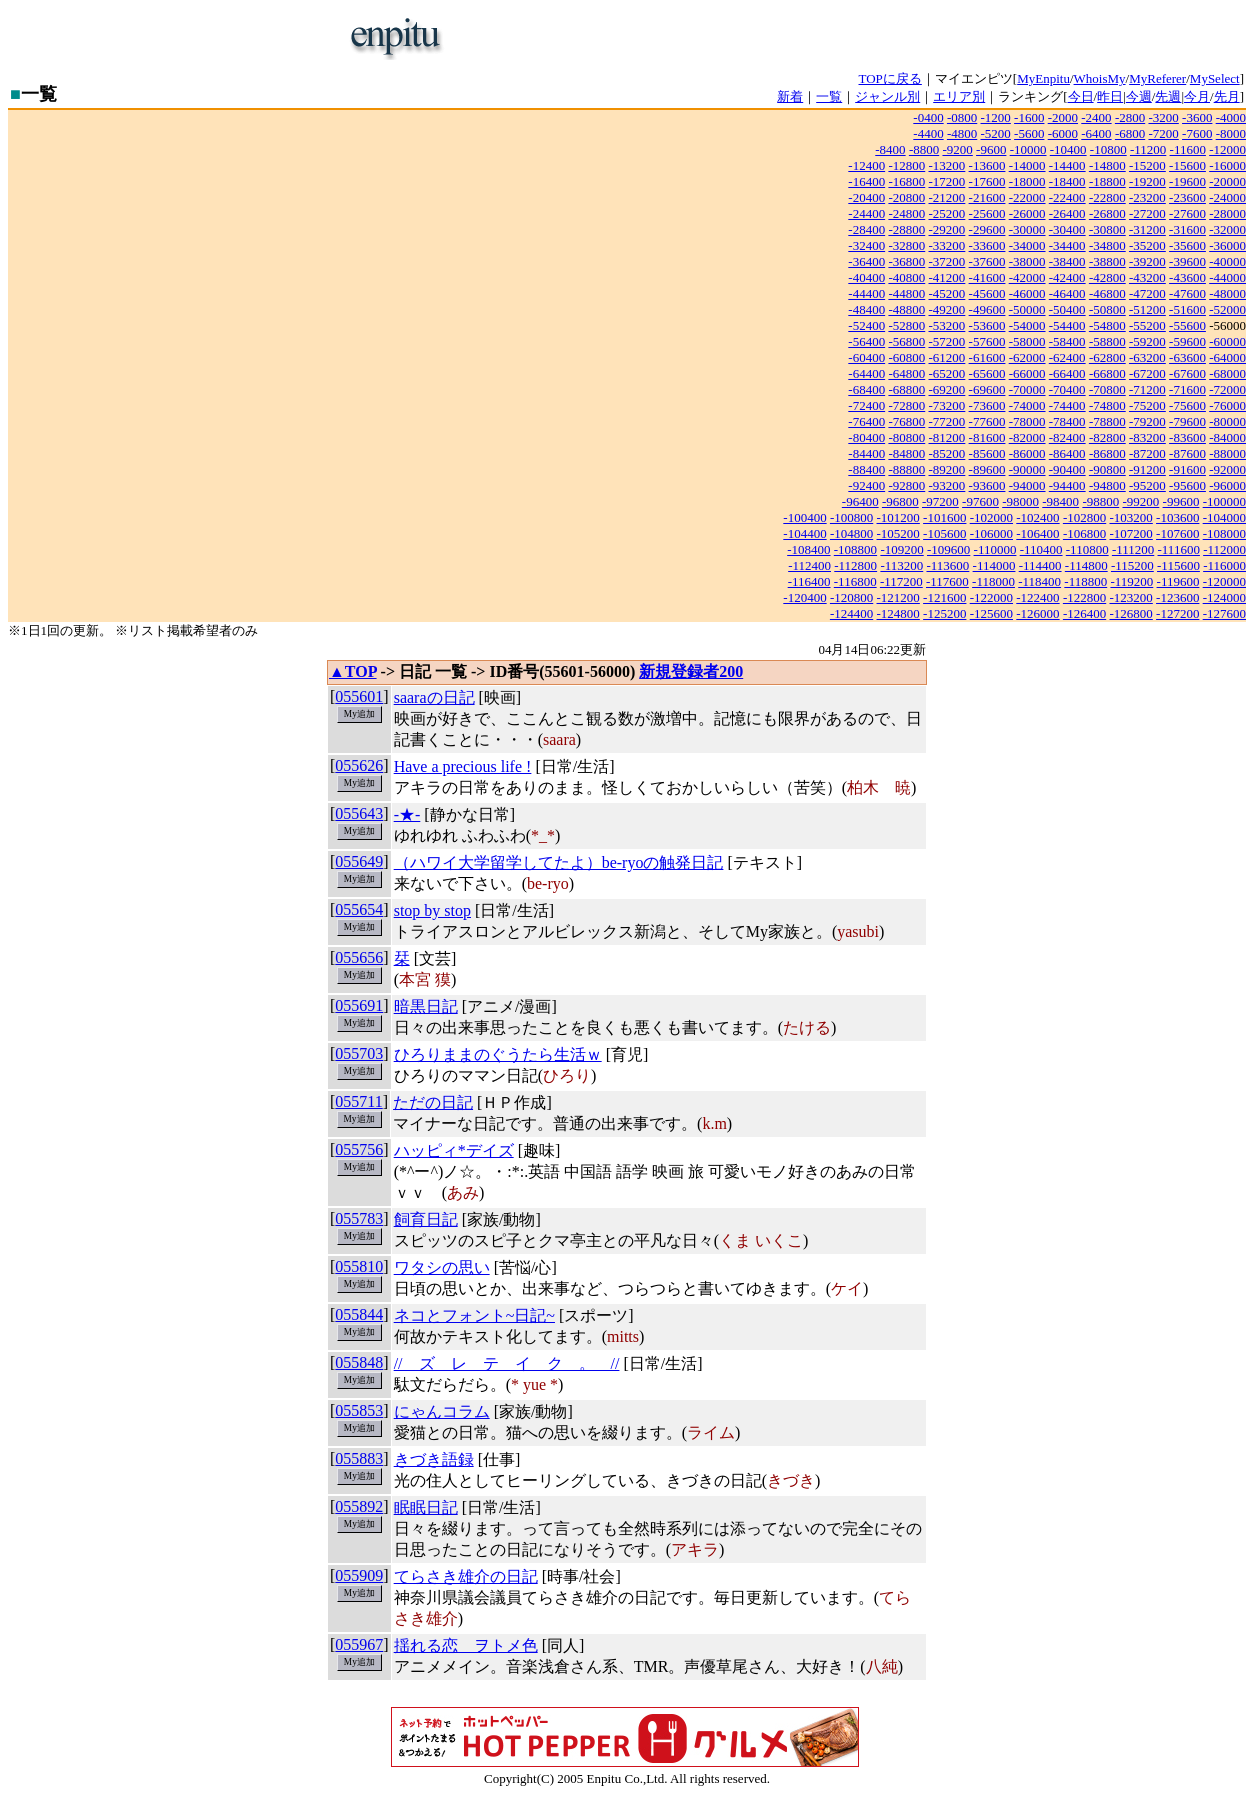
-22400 (1067, 197)
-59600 (1187, 341)
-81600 (987, 437)
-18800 (1107, 181)
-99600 (1181, 501)
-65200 (947, 373)
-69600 (987, 389)
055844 (359, 1314)
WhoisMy (1100, 78)
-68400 (866, 389)
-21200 (947, 197)
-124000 (1224, 597)
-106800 (1084, 533)
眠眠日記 (426, 1507)
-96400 (860, 501)
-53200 (947, 325)
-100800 (851, 517)
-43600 (1187, 277)
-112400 (809, 565)
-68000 (1227, 373)
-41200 (947, 277)
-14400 (1067, 165)
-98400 (1060, 501)
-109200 (901, 549)
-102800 (1084, 517)
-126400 (1084, 613)
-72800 (906, 405)
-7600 (1197, 133)
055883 (359, 1458)
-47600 (1187, 293)
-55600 (1187, 325)
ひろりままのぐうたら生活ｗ (498, 1054)
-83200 (1147, 437)
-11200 (1148, 149)
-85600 (987, 453)
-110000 (995, 549)
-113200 (901, 565)
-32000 (1227, 229)
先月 (1227, 96)
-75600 (1187, 405)
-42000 (1027, 277)
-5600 (1029, 133)
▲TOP (353, 671)
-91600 (1187, 469)
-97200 (940, 501)
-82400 (1067, 437)
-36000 (1227, 245)
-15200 (1147, 165)
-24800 (906, 213)
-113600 (947, 565)
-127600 (1224, 613)
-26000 (1027, 213)
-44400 (866, 293)
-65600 (987, 373)
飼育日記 (426, 1219)
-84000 (1227, 437)
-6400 (1096, 133)
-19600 (1187, 181)
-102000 (991, 517)
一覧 (829, 96)
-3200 (1163, 117)
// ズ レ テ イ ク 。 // (507, 1363)
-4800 (962, 133)
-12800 (906, 165)
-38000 (1027, 261)
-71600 (1187, 389)
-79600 (1187, 421)
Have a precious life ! (463, 766)
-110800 (1087, 549)
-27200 (1147, 213)
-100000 (1224, 501)
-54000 (1027, 325)
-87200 (1147, 453)
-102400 (1037, 517)
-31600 (1187, 229)
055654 (359, 909)
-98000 (1020, 501)
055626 (359, 765)
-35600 (1187, 245)
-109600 (948, 549)
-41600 (987, 277)
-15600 (1187, 165)
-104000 (1224, 517)
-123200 (1130, 597)
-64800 (906, 373)
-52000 (1227, 309)
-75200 (1147, 405)
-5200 (996, 133)
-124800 (898, 613)
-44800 (906, 293)
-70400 (1067, 389)
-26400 (1067, 213)
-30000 (1027, 229)
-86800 (1107, 453)
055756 (359, 1149)
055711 (358, 1101)
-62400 (1067, 357)
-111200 (1133, 549)
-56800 (906, 341)
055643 (359, 813)
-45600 (987, 293)
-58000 (1027, 341)
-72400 (866, 405)
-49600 (987, 309)
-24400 (866, 213)
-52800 (906, 325)
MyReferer (1157, 78)
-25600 (987, 213)
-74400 (1067, 405)
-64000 (1227, 357)
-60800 (906, 357)
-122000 (991, 597)
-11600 (1188, 149)
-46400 (1067, 293)
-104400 (804, 533)
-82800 (1107, 437)
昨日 (1110, 96)
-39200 (1147, 261)
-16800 (906, 181)
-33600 (987, 245)
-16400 (866, 181)
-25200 (947, 213)
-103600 (1177, 517)
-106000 (991, 533)
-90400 (1067, 469)
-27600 (1187, 213)
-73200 (947, 405)
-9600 (991, 149)
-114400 (1040, 565)
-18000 (1027, 181)
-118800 (1085, 581)
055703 (359, 1053)
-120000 (1224, 581)
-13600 (987, 165)
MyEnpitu (1043, 78)
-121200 (898, 597)
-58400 (1067, 341)
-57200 (947, 341)
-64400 (866, 373)
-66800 (1107, 373)
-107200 (1130, 533)
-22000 (1027, 197)
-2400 (1096, 117)
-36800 (906, 261)
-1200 (996, 117)
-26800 (1107, 213)
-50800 (1107, 309)
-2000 (1063, 117)
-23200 (1147, 197)
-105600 (944, 533)
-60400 (866, 357)
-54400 (1067, 325)
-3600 (1197, 117)
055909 (359, 1575)
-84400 (866, 453)
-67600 (1187, 373)
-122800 (1084, 597)
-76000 (1227, 405)
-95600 (1187, 485)
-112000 (1224, 549)
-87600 (1187, 453)
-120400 (804, 597)
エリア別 (959, 96)
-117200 (901, 581)
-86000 (1027, 453)
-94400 (1067, 485)
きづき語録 (434, 1459)
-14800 (1107, 165)
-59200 (1147, 341)
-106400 (1037, 533)
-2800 (1130, 117)
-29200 (947, 229)
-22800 (1107, 197)
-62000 (1027, 357)
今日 (1081, 96)
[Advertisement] (693, 38)
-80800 (906, 437)
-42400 (1067, 277)
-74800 (1107, 405)
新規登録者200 (691, 671)
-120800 (851, 597)
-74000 (1027, 405)
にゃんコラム (442, 1411)
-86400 (1067, 453)
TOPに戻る (890, 78)
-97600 (980, 501)
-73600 (987, 405)
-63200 (1147, 357)
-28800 (906, 229)
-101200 (898, 517)
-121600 (944, 597)
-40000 (1227, 261)
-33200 (947, 245)
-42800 (1107, 277)
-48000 (1227, 293)
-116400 (809, 581)
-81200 (947, 437)
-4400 (928, 133)
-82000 (1027, 437)
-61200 (947, 357)
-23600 (1187, 197)
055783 (359, 1218)
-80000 (1227, 421)
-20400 (866, 197)
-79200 (1147, 421)
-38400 (1067, 261)
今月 (1197, 96)
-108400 (808, 549)
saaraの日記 (434, 697)
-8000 (1231, 133)
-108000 (1224, 533)
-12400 (866, 165)
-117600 (947, 581)
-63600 (1187, 357)
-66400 (1067, 373)
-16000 (1227, 165)
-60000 (1227, 341)
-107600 (1177, 533)
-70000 (1027, 389)
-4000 (1231, 117)
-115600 (1178, 565)
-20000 (1227, 181)
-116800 (855, 581)
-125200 (944, 613)
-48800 (906, 309)
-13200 (947, 165)
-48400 (866, 309)
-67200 (1147, 373)
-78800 (1107, 421)
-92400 (866, 485)
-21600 (987, 197)
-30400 (1067, 229)
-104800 (851, 533)
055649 (359, 861)
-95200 (1147, 485)
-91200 (1147, 469)
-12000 (1227, 149)
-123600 (1177, 597)
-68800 (906, 389)
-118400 (1039, 581)
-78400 (1067, 421)
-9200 (957, 149)
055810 (359, 1266)
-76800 (906, 421)
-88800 (906, 469)
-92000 (1227, 469)
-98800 (1100, 501)
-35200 (1147, 245)
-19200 (1147, 181)
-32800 (906, 245)
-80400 (866, 437)
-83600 (1187, 437)
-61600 (987, 357)
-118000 (993, 581)
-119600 (1178, 581)
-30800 (1107, 229)
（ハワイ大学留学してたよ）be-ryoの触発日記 (559, 862)
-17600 (987, 181)
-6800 (1130, 133)
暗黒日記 (426, 1006)
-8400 (890, 149)
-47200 (1147, 293)
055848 (359, 1362)
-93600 (987, 485)
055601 (359, 696)
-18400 (1067, 181)
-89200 (947, 469)
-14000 (1027, 165)
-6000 (1063, 133)
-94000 (1027, 485)
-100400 (804, 517)
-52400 (866, 325)
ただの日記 (433, 1102)
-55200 (1147, 325)
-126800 (1130, 613)
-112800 (855, 565)
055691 (359, 1005)
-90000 (1027, 469)
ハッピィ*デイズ (454, 1150)
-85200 (947, 453)
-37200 (947, 261)
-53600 (987, 325)
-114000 (994, 565)
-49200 (947, 309)
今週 (1139, 96)
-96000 (1227, 485)
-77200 (947, 421)
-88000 (1227, 453)
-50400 (1067, 309)
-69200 (947, 389)
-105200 (898, 533)
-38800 (1107, 261)
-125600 (991, 613)
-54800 (1107, 325)
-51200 (1147, 309)
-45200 (947, 293)
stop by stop (432, 910)
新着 (790, 96)
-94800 (1107, 485)
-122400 (1037, 597)
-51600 (1187, 309)
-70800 (1107, 389)
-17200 (947, 181)
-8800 (924, 149)
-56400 (866, 341)
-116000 (1224, 565)
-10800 (1108, 149)
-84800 (906, 453)
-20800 (906, 197)
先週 (1168, 96)
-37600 (987, 261)
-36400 (866, 261)
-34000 (1027, 245)
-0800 (962, 117)
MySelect (1215, 78)
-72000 (1227, 389)
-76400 (866, 421)
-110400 (1041, 549)
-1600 (1029, 117)
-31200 (1147, 229)
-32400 (866, 245)
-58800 (1107, 341)
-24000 (1227, 197)
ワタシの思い (442, 1267)
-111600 (1179, 549)
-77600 (987, 421)
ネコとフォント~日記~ (474, 1315)
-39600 (1187, 261)
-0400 (928, 117)
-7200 (1163, 133)
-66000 (1027, 373)
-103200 (1130, 517)
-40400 (866, 277)
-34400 (1067, 245)
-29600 (987, 229)
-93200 (947, 485)
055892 (359, 1506)
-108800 (855, 549)
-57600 (987, 341)
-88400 (866, 469)
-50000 (1027, 309)
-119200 (1131, 581)
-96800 (900, 501)
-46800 (1107, 293)
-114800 (1086, 565)
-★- (407, 814)
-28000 (1227, 213)
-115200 (1132, 565)
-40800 (906, 277)
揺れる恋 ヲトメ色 (466, 1645)
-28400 (866, 229)
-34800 (1107, 245)
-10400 (1068, 149)
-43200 (1147, 277)
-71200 (1147, 389)
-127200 (1177, 613)
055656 (359, 957)
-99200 (1140, 501)
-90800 (1107, 469)
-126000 (1037, 613)
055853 (359, 1410)
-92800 (906, 485)
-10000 (1028, 149)
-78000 (1027, 421)
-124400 (851, 613)
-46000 (1027, 293)
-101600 (944, 517)
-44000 (1227, 277)
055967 (359, 1644)
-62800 (1107, 357)
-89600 (987, 469)
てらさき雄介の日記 (466, 1576)
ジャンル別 (887, 96)
